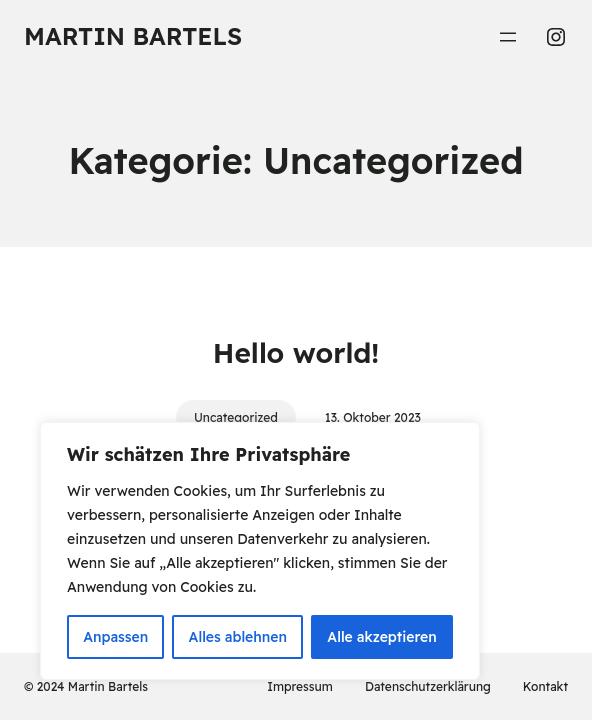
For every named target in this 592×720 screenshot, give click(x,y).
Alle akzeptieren (382, 637)
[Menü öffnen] (508, 37)
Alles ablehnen (238, 637)
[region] (260, 551)
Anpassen (115, 637)
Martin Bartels (133, 36)
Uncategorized (236, 417)
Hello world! (296, 352)
